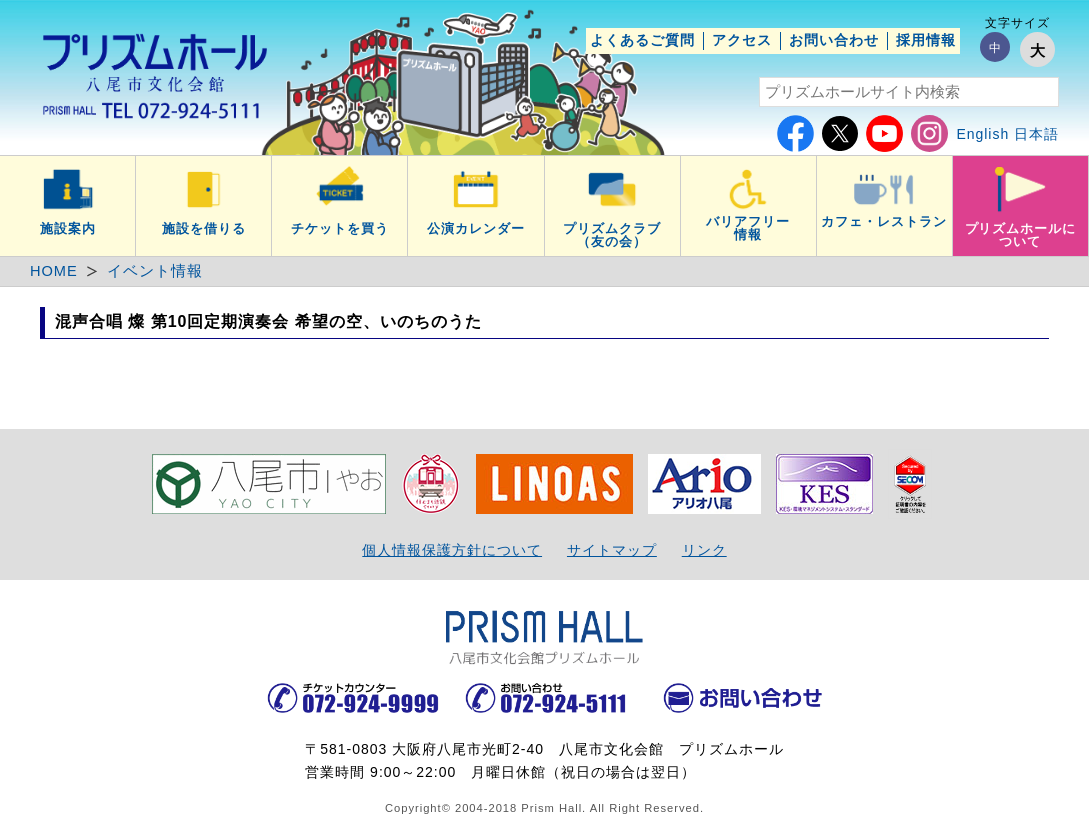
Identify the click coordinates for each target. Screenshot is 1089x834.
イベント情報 (155, 271)
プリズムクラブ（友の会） (612, 235)
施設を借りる (204, 229)
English (982, 134)
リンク (704, 550)
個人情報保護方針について (452, 550)
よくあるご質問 (642, 40)
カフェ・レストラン (884, 222)
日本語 (1036, 134)
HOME (54, 271)
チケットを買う (340, 229)
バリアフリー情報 (748, 228)
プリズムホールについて (1021, 235)
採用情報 (926, 40)
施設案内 (68, 229)
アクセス (742, 40)
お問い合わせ (834, 40)
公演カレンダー (476, 229)
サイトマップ (612, 550)
